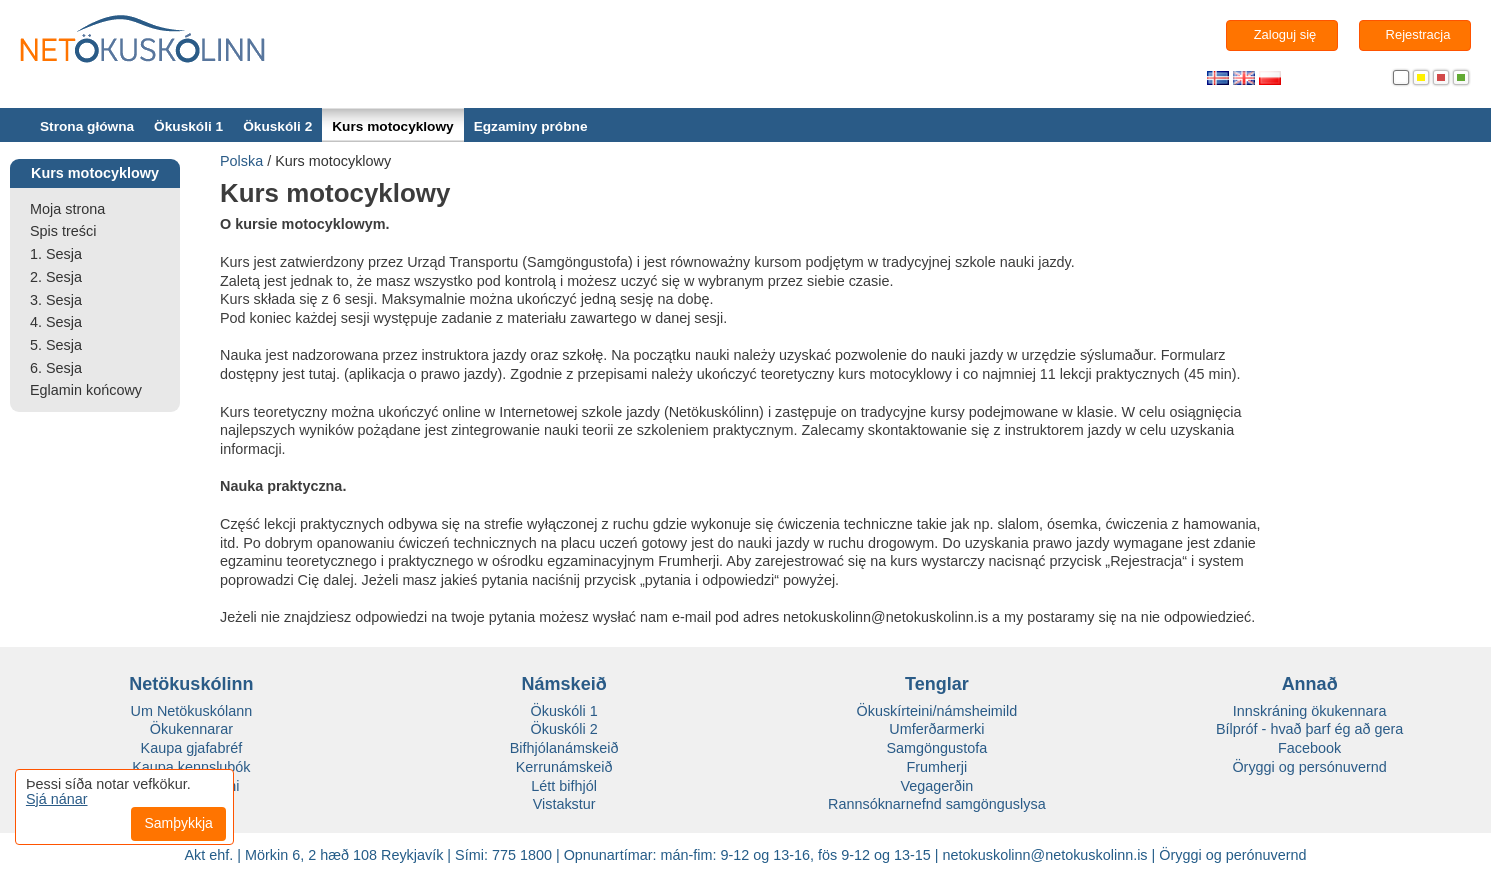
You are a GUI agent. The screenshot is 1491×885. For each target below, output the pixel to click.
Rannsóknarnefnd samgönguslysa (937, 804)
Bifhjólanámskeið (564, 748)
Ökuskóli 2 (277, 126)
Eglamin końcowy (86, 390)
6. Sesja (56, 368)
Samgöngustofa (936, 748)
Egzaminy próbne (531, 126)
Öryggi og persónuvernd (1309, 767)
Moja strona (67, 209)
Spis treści (63, 231)
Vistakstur (564, 804)
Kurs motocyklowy (392, 126)
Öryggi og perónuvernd (1232, 855)
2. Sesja (56, 277)
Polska (241, 161)
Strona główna (87, 126)
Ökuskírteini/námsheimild (937, 711)
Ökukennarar (191, 729)
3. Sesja (56, 300)
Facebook (1309, 748)
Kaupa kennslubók (191, 767)
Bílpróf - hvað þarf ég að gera (1309, 729)
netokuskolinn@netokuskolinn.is (1045, 855)
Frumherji (936, 767)
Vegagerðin (936, 786)
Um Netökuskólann (192, 711)
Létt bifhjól (564, 786)
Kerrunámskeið (564, 767)
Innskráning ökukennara (1310, 711)
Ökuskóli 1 (188, 126)
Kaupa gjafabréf (192, 748)
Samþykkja (178, 823)
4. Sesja (56, 322)
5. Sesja (56, 345)
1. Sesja (56, 254)
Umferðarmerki (936, 729)
